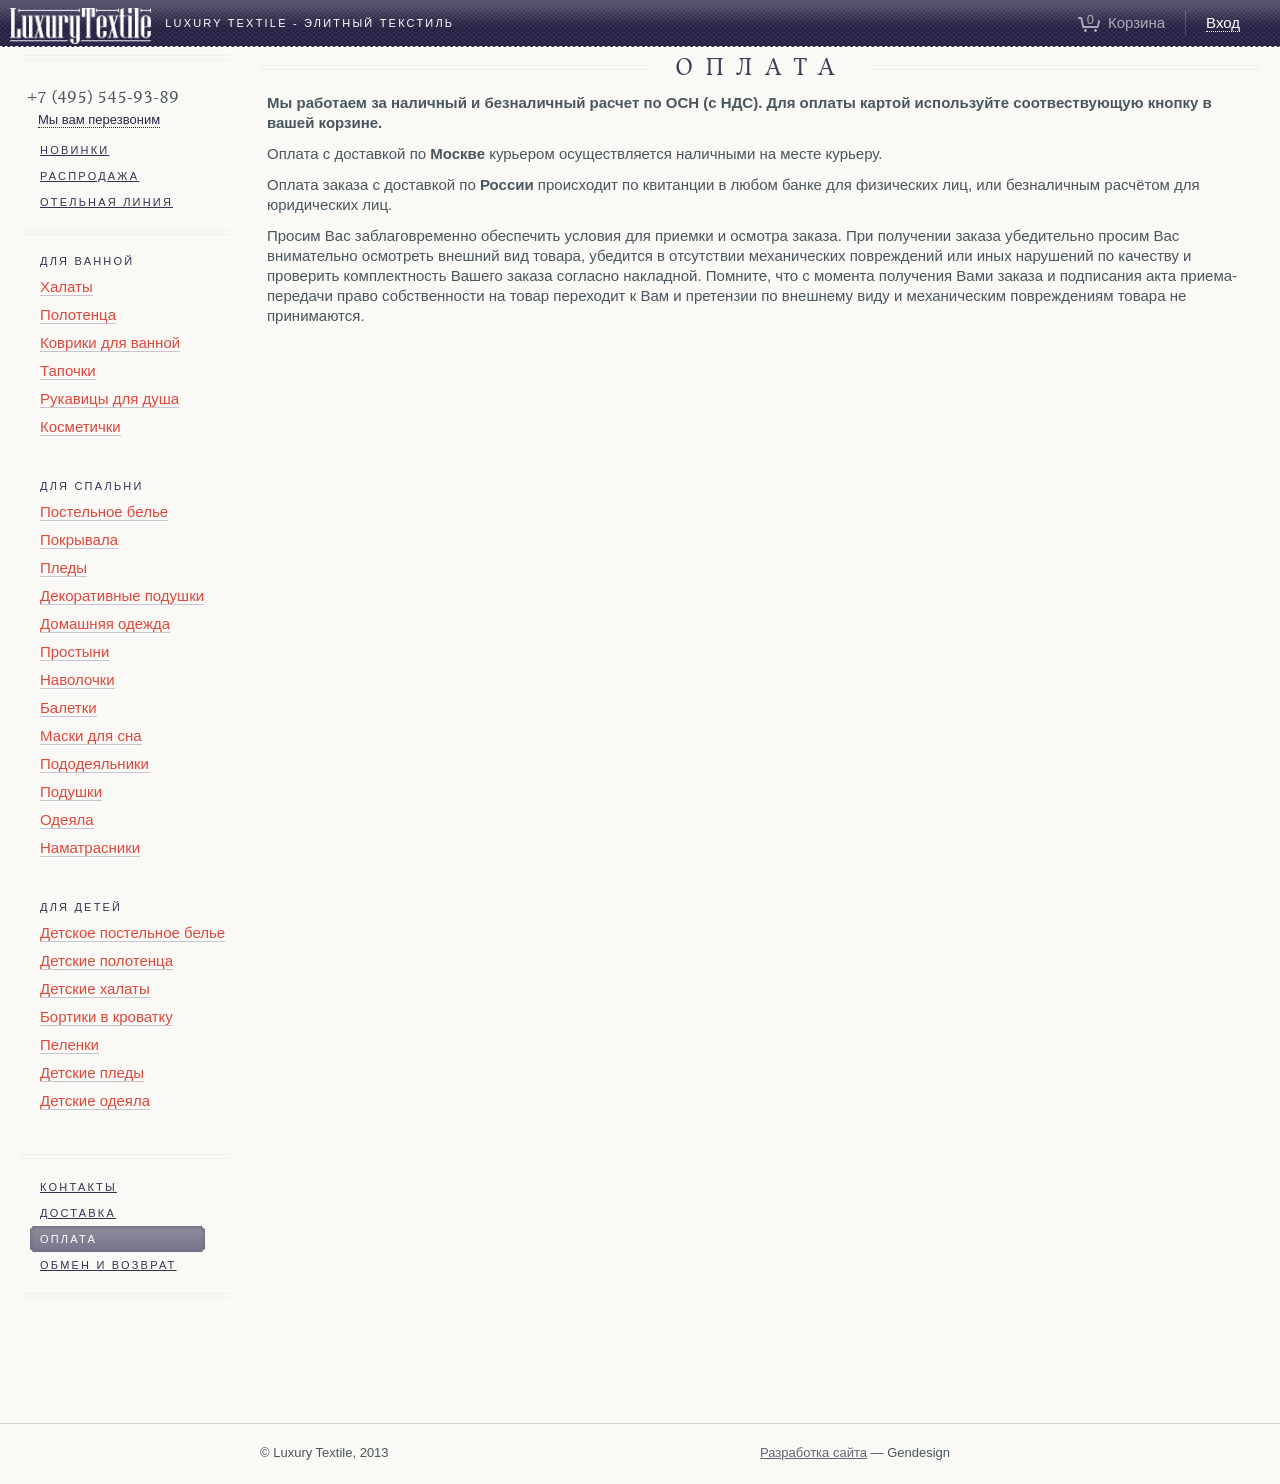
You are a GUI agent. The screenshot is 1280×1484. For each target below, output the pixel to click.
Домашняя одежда (105, 623)
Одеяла (67, 819)
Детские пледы (92, 1072)
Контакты (78, 1187)
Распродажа (89, 176)
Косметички (80, 426)
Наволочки (77, 679)
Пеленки (69, 1044)
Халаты (66, 286)
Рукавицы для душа (109, 398)
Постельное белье (104, 511)
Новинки (74, 150)
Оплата (68, 1239)
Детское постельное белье (132, 932)
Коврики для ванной (110, 342)
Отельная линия (106, 202)
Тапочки (68, 370)
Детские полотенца (106, 960)
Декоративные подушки (122, 595)
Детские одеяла (95, 1100)
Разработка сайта (813, 1452)
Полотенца (78, 314)
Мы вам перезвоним (99, 119)
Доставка (78, 1213)
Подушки (71, 791)
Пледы (63, 567)
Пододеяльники (94, 763)
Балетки (68, 707)
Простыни (74, 651)
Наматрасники (90, 847)
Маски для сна (91, 735)
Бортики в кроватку (106, 1016)
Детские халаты (95, 988)
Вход (1223, 22)
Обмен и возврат (108, 1265)
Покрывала (79, 539)
